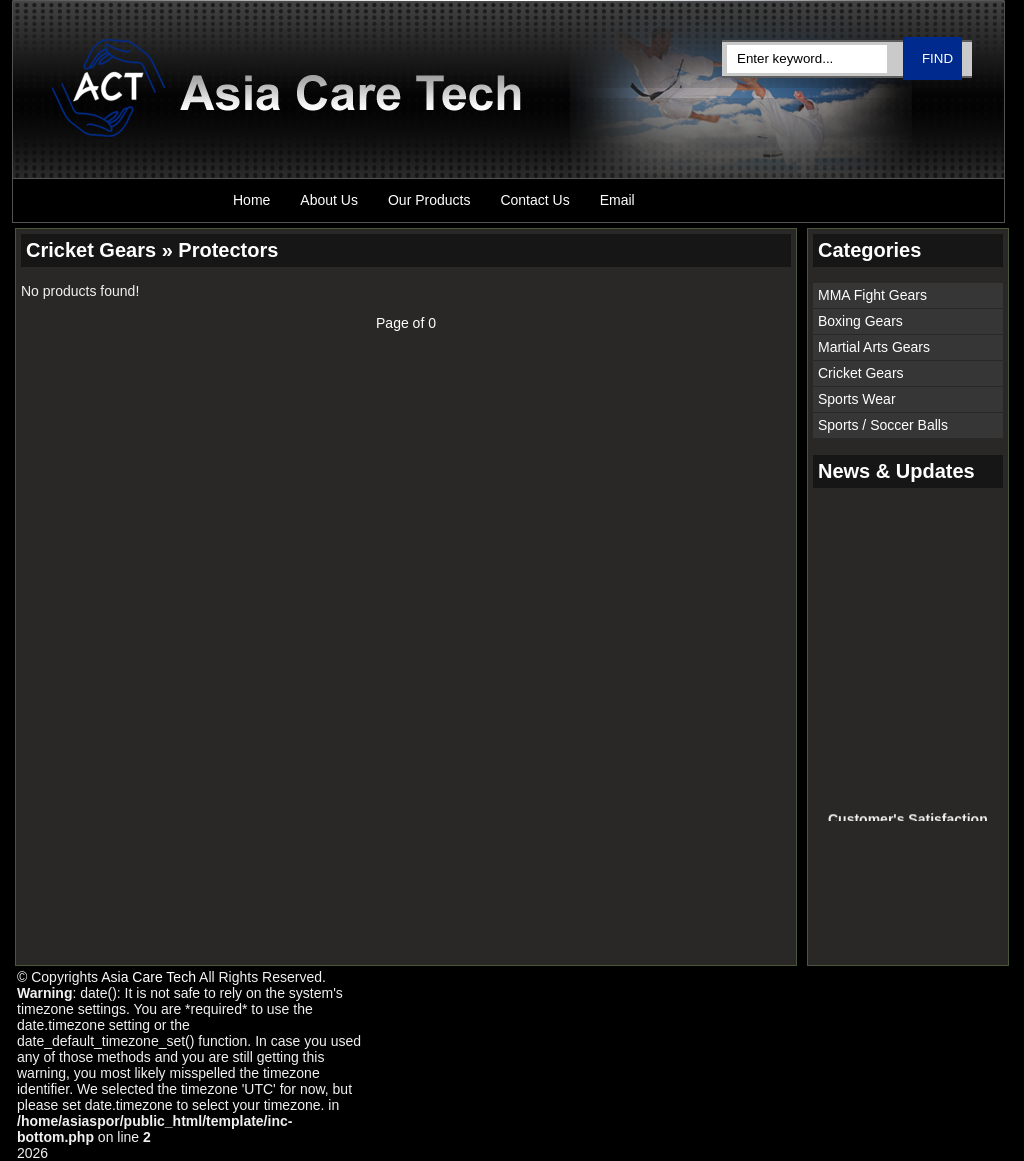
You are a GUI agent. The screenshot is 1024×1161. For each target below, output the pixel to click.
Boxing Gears (860, 321)
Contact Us (534, 200)
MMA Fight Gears (872, 295)
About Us (329, 200)
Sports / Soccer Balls (883, 425)
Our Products (429, 200)
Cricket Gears (861, 373)
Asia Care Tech (148, 977)
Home (251, 200)
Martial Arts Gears (874, 347)
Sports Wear (857, 399)
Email (617, 200)
